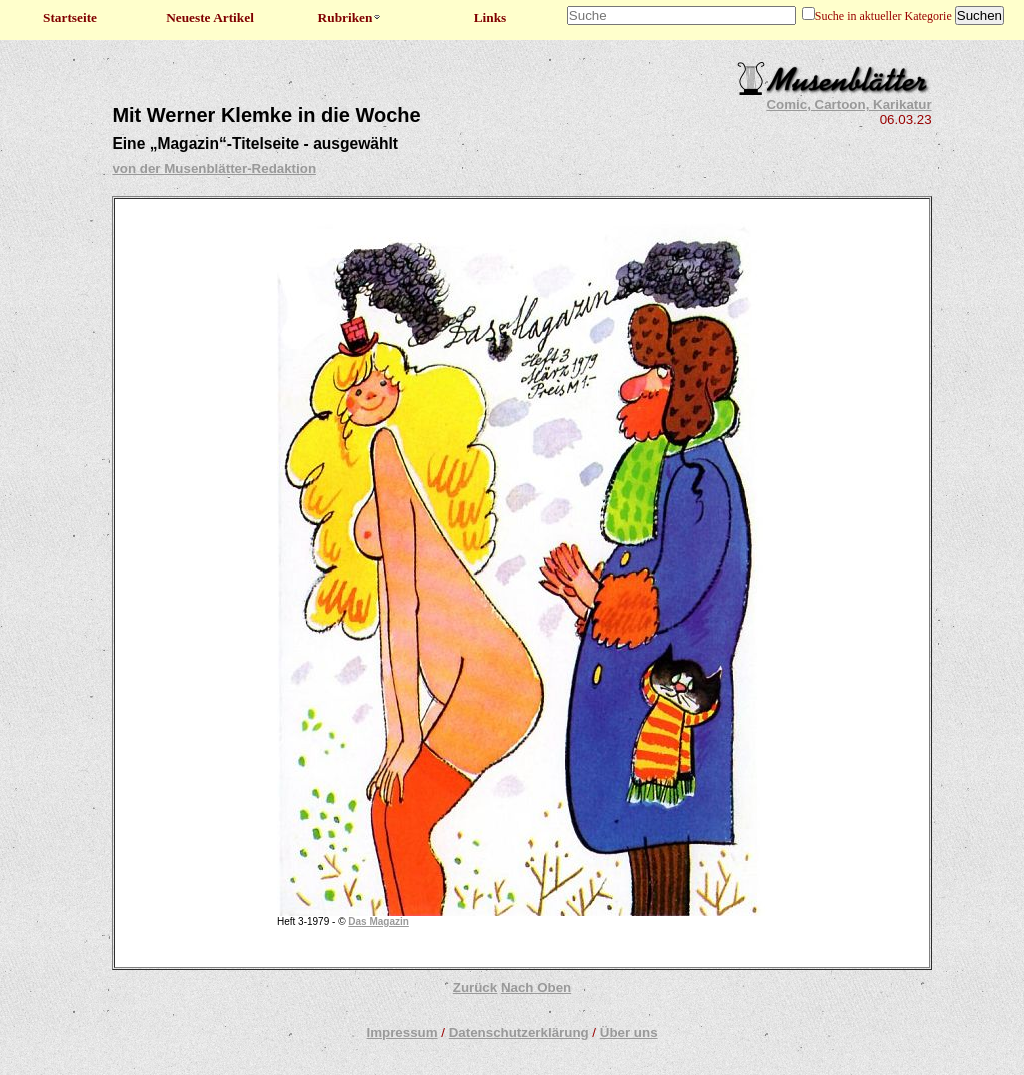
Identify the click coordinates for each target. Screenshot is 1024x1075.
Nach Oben (536, 987)
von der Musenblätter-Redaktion (214, 168)
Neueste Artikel (210, 17)
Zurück (475, 987)
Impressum (401, 1032)
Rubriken (350, 17)
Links (490, 17)
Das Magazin (378, 921)
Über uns (629, 1032)
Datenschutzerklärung (519, 1032)
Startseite (70, 17)
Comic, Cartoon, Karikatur (848, 104)
